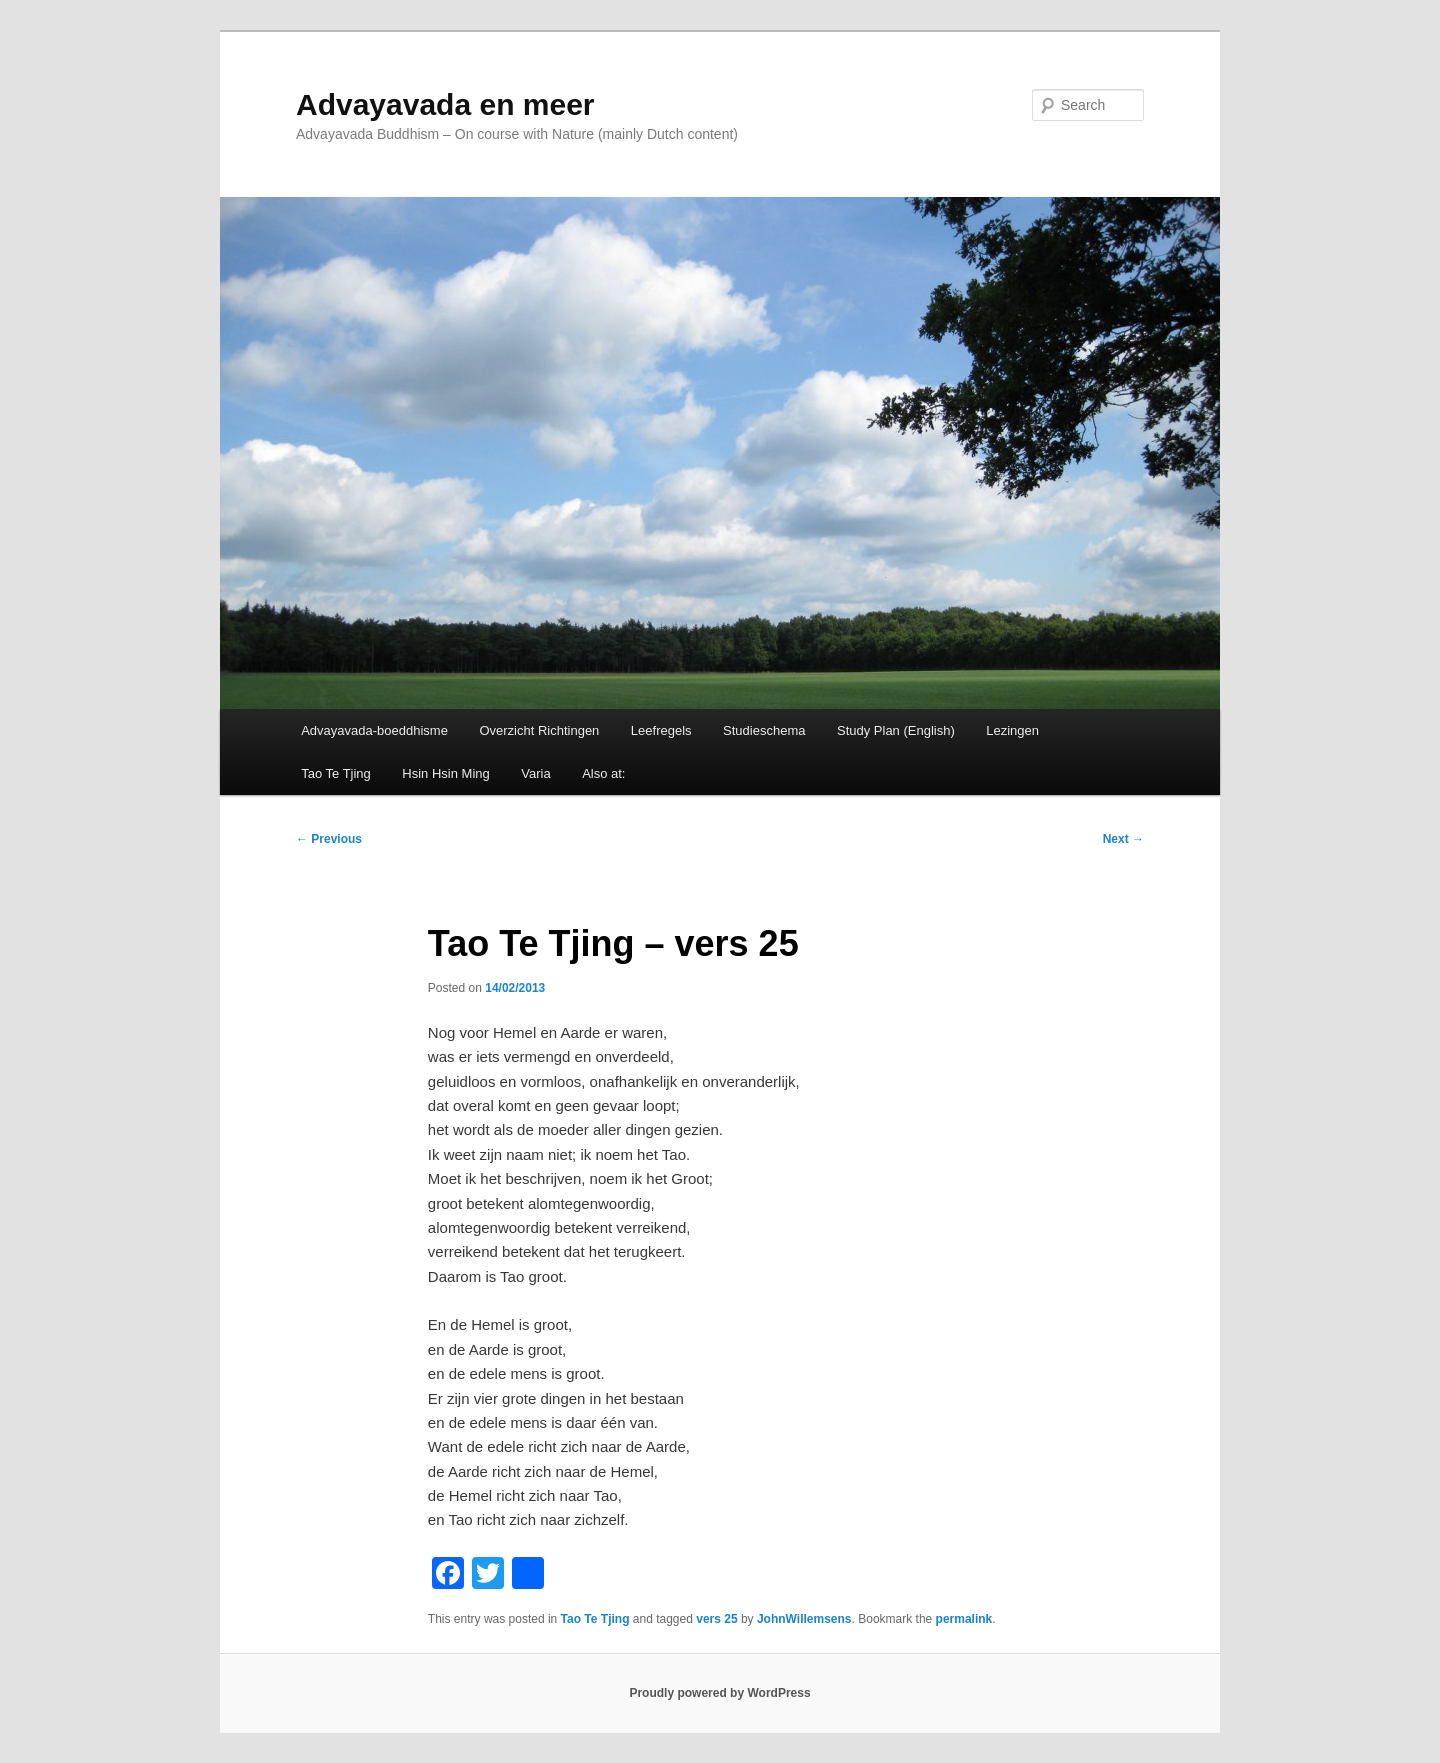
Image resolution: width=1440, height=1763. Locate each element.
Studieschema (764, 730)
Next (1123, 839)
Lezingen (1012, 730)
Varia (535, 773)
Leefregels (661, 730)
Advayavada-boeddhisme (374, 730)
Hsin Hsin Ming (445, 773)
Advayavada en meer (445, 104)
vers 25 (716, 1619)
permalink (964, 1619)
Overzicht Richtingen (539, 730)
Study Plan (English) (896, 730)
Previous (329, 839)
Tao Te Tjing (336, 773)
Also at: (603, 773)
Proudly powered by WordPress (719, 1693)
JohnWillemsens (804, 1619)
